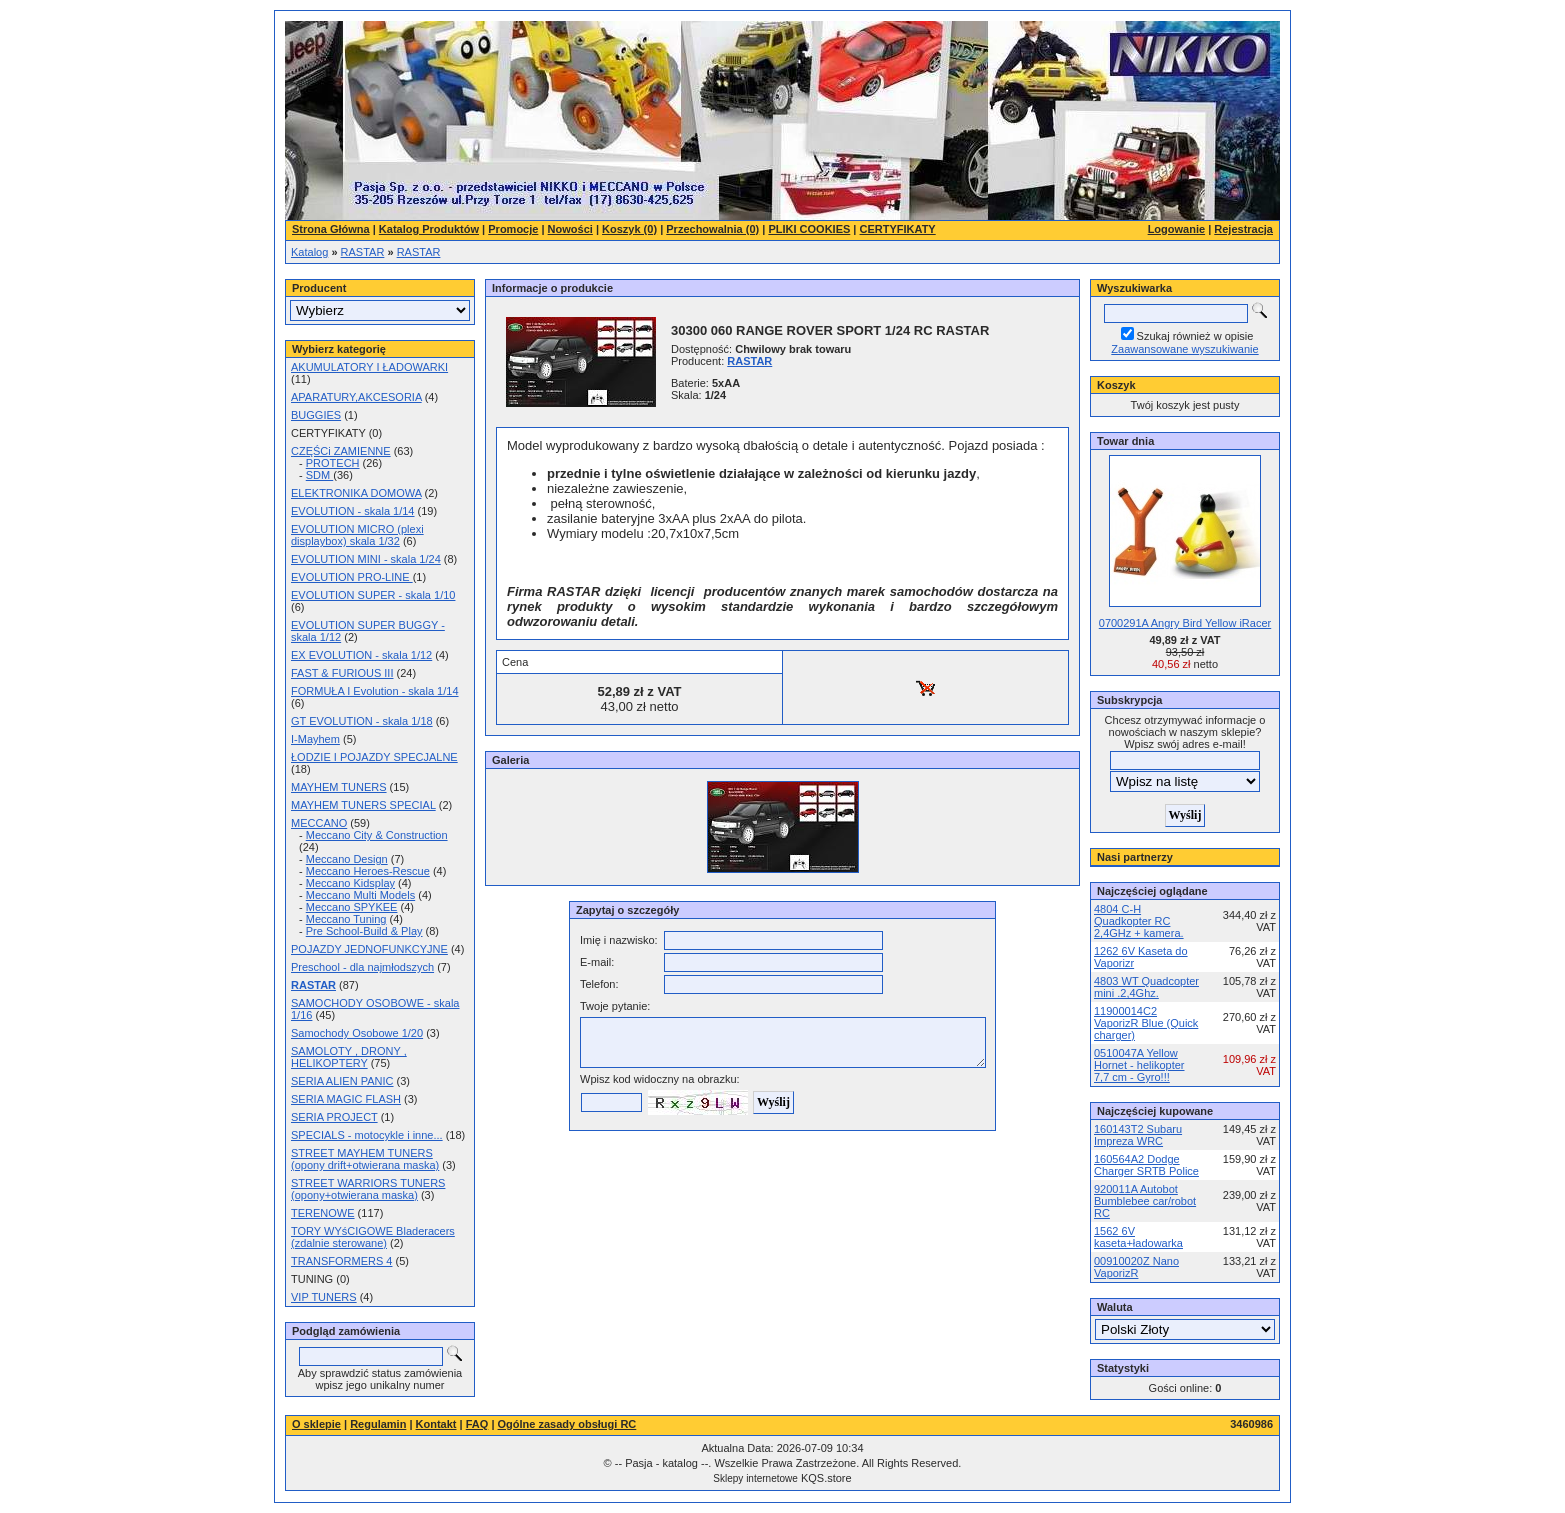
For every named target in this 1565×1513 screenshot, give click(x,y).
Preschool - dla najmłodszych (362, 967)
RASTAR (363, 252)
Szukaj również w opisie (1195, 336)
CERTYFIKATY (898, 229)
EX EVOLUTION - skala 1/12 (361, 655)
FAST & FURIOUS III (342, 673)
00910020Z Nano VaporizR (1136, 1267)
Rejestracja (1243, 229)
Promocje (513, 229)
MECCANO (319, 823)
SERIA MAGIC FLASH (346, 1099)
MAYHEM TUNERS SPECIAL (363, 805)
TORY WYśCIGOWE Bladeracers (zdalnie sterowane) (373, 1237)
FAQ (477, 1424)
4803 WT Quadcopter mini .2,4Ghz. (1146, 987)
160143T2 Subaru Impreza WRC (1138, 1135)
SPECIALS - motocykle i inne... (367, 1135)
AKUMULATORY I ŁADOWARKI (369, 367)
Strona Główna (331, 229)
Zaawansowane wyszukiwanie (1184, 349)
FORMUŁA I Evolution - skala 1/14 (375, 691)
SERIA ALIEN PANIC (342, 1081)
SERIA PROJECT (334, 1117)
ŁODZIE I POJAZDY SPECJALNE (374, 757)
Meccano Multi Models (360, 895)
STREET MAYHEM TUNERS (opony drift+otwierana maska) (365, 1159)
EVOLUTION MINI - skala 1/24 (366, 559)
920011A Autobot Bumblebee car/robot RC (1145, 1201)
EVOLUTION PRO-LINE (352, 577)
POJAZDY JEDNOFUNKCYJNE (369, 949)
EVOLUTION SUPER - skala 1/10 (373, 595)
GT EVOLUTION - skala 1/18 (362, 721)
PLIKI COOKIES (809, 229)
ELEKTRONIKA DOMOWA (356, 493)
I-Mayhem (315, 739)
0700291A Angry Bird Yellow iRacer (1185, 623)
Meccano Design (347, 859)
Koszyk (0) (629, 229)
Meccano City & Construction (377, 835)
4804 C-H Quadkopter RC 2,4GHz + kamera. (1139, 921)
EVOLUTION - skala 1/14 (353, 511)
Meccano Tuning (346, 919)
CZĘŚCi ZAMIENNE (341, 451)
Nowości (570, 229)
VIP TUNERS (324, 1297)
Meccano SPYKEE (352, 907)
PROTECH (333, 463)
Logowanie (1176, 229)
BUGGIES (316, 415)
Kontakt (436, 1424)
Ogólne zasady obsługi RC (567, 1424)
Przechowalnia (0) (712, 229)
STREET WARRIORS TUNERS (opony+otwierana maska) (368, 1189)
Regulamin (378, 1424)
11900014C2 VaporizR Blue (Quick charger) (1146, 1023)
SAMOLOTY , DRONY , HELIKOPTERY (349, 1057)
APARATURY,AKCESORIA (356, 397)
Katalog (309, 252)
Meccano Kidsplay (350, 883)
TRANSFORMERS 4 (341, 1261)
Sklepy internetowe (755, 1478)
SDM (320, 475)
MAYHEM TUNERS (339, 787)
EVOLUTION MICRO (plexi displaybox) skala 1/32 (357, 535)
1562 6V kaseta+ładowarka (1138, 1237)
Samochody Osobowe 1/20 (357, 1033)
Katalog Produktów (429, 229)
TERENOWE (323, 1213)
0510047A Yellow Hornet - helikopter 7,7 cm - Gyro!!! (1139, 1065)
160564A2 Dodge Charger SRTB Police (1146, 1165)
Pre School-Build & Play (364, 931)
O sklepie (316, 1424)
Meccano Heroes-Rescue (368, 871)
